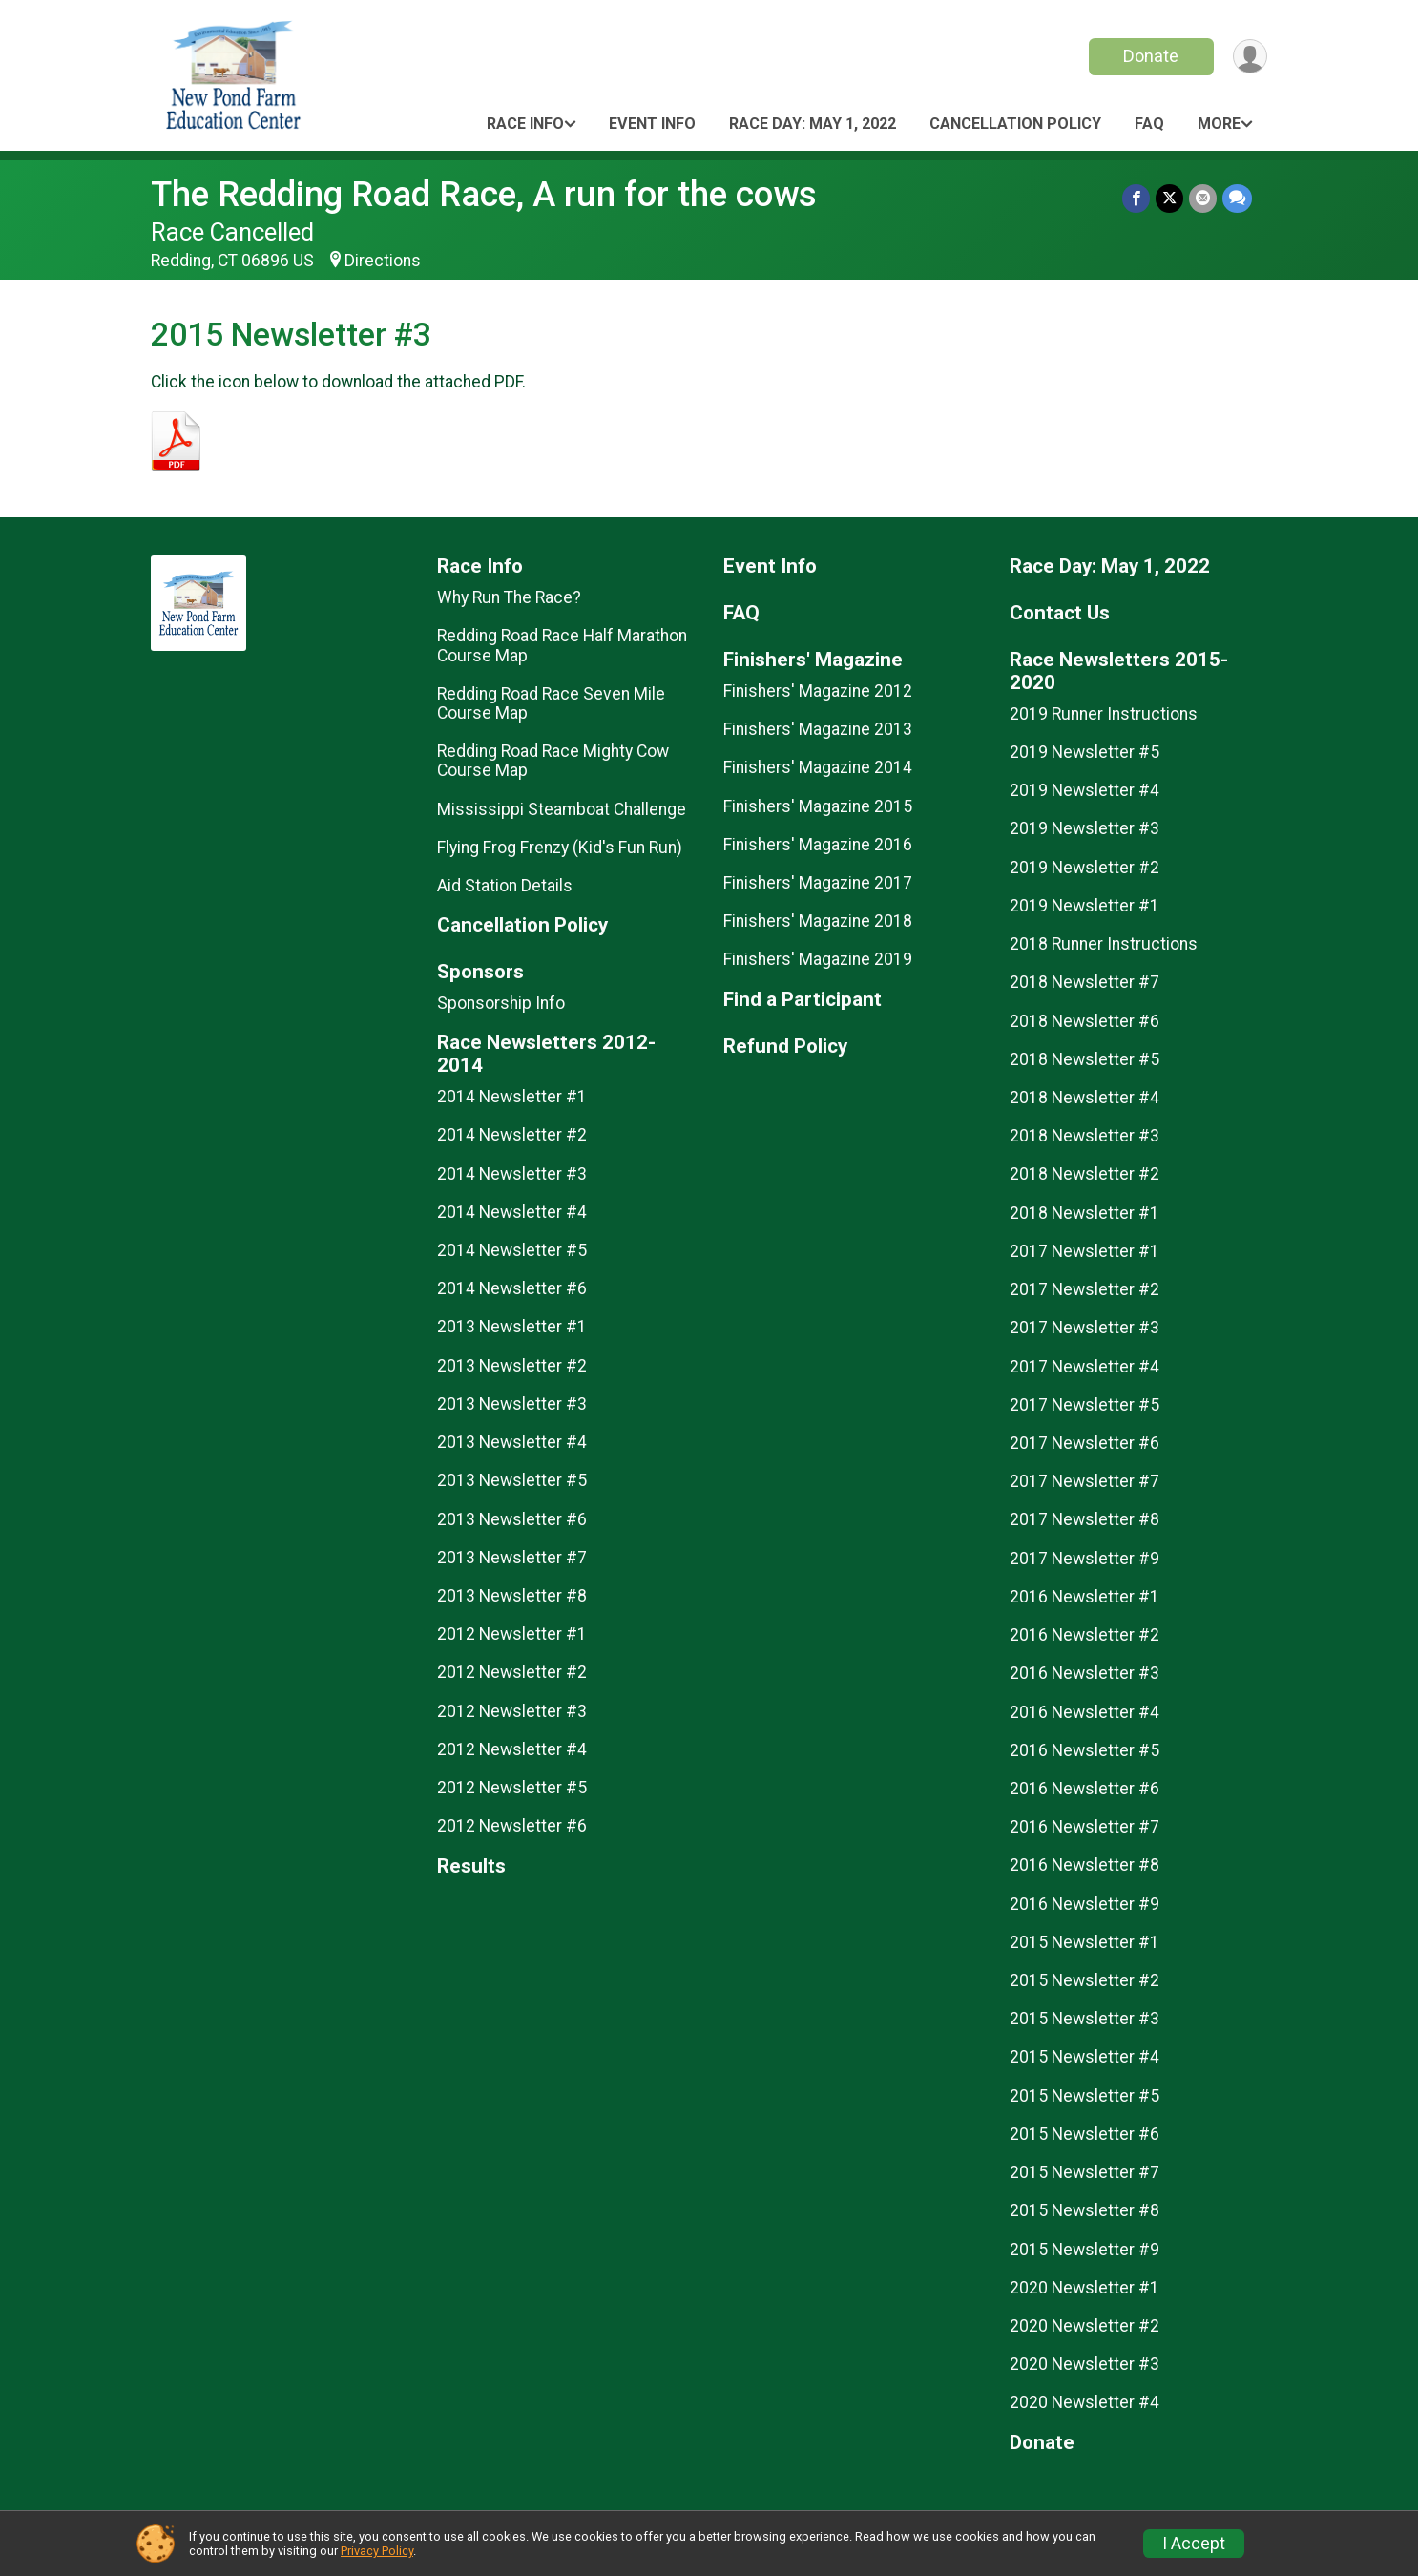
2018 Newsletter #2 (1084, 1173)
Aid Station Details (505, 885)
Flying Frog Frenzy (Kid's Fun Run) (559, 847)
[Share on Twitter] (1169, 198)
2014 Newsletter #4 (512, 1212)
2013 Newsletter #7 (512, 1557)
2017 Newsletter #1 (1084, 1251)
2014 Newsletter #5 (512, 1250)
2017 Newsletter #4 (1084, 1366)
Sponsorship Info (501, 1003)
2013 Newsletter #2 (512, 1365)
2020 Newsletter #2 (1084, 2325)
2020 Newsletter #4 (1084, 2402)
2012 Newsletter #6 (512, 1825)
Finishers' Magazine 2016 (817, 844)
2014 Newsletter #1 (512, 1096)
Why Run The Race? (509, 597)
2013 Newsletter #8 (512, 1595)
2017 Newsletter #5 (1084, 1404)
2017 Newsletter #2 (1084, 1289)
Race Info (525, 124)
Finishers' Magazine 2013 (817, 729)
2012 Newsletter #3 (512, 1711)
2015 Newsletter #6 (1084, 2134)
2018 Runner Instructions (1104, 943)
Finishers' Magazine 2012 (817, 691)
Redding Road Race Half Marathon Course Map (562, 645)
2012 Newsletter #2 (512, 1672)
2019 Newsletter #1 (1084, 905)
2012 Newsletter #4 (512, 1749)
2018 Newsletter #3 (1084, 1135)
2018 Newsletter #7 (1084, 982)
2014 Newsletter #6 (512, 1288)
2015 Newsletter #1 (1084, 1942)
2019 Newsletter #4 (1084, 790)
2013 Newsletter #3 (512, 1404)
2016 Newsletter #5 (1084, 1750)
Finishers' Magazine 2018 (817, 921)
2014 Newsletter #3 (512, 1173)
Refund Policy (785, 1047)
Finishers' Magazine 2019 (817, 959)
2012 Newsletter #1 (512, 1634)
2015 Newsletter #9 (1084, 2249)
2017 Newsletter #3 (1084, 1327)
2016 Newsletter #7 (1084, 1826)
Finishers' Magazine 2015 (817, 806)
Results (471, 1866)
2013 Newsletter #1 (512, 1326)
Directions (382, 260)
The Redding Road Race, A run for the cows (484, 194)
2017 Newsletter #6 (1084, 1443)
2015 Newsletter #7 (1084, 2172)
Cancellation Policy (1015, 124)
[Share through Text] (1237, 198)
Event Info (652, 124)
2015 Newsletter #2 (1084, 1980)
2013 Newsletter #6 (512, 1519)
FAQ (1149, 124)
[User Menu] (1249, 56)
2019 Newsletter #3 (1084, 828)
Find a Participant (802, 1000)
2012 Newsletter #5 (512, 1787)
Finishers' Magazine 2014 (817, 767)
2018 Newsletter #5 (1084, 1059)
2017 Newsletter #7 (1084, 1481)
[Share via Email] (1203, 198)
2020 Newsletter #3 (1084, 2364)
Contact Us (1060, 613)
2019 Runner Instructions (1104, 713)
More (1219, 124)
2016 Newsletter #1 (1084, 1596)
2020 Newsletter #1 (1084, 2287)
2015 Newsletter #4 (1084, 2056)
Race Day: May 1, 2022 (812, 124)
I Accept (1193, 2543)
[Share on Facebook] (1136, 198)
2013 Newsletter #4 (512, 1442)
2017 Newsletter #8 (1084, 1519)
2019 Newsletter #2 (1084, 867)
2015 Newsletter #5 (1084, 2095)
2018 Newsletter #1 (1084, 1213)
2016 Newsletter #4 (1084, 1712)
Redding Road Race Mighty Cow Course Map (553, 761)
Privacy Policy (377, 2551)
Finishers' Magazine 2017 (817, 882)
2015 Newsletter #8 (1084, 2210)
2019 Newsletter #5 (1084, 752)
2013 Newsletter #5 (512, 1480)
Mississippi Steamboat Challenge (561, 809)
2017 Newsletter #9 (1084, 1558)
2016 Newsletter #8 (1084, 1864)
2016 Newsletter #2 (1084, 1634)
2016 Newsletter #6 (1084, 1788)
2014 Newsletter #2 (512, 1134)
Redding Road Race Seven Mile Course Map (551, 703)
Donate (1150, 56)
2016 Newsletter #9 (1084, 1904)
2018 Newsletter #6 (1084, 1021)
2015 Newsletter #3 (1084, 2018)
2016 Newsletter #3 (1084, 1673)
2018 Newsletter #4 (1084, 1097)
